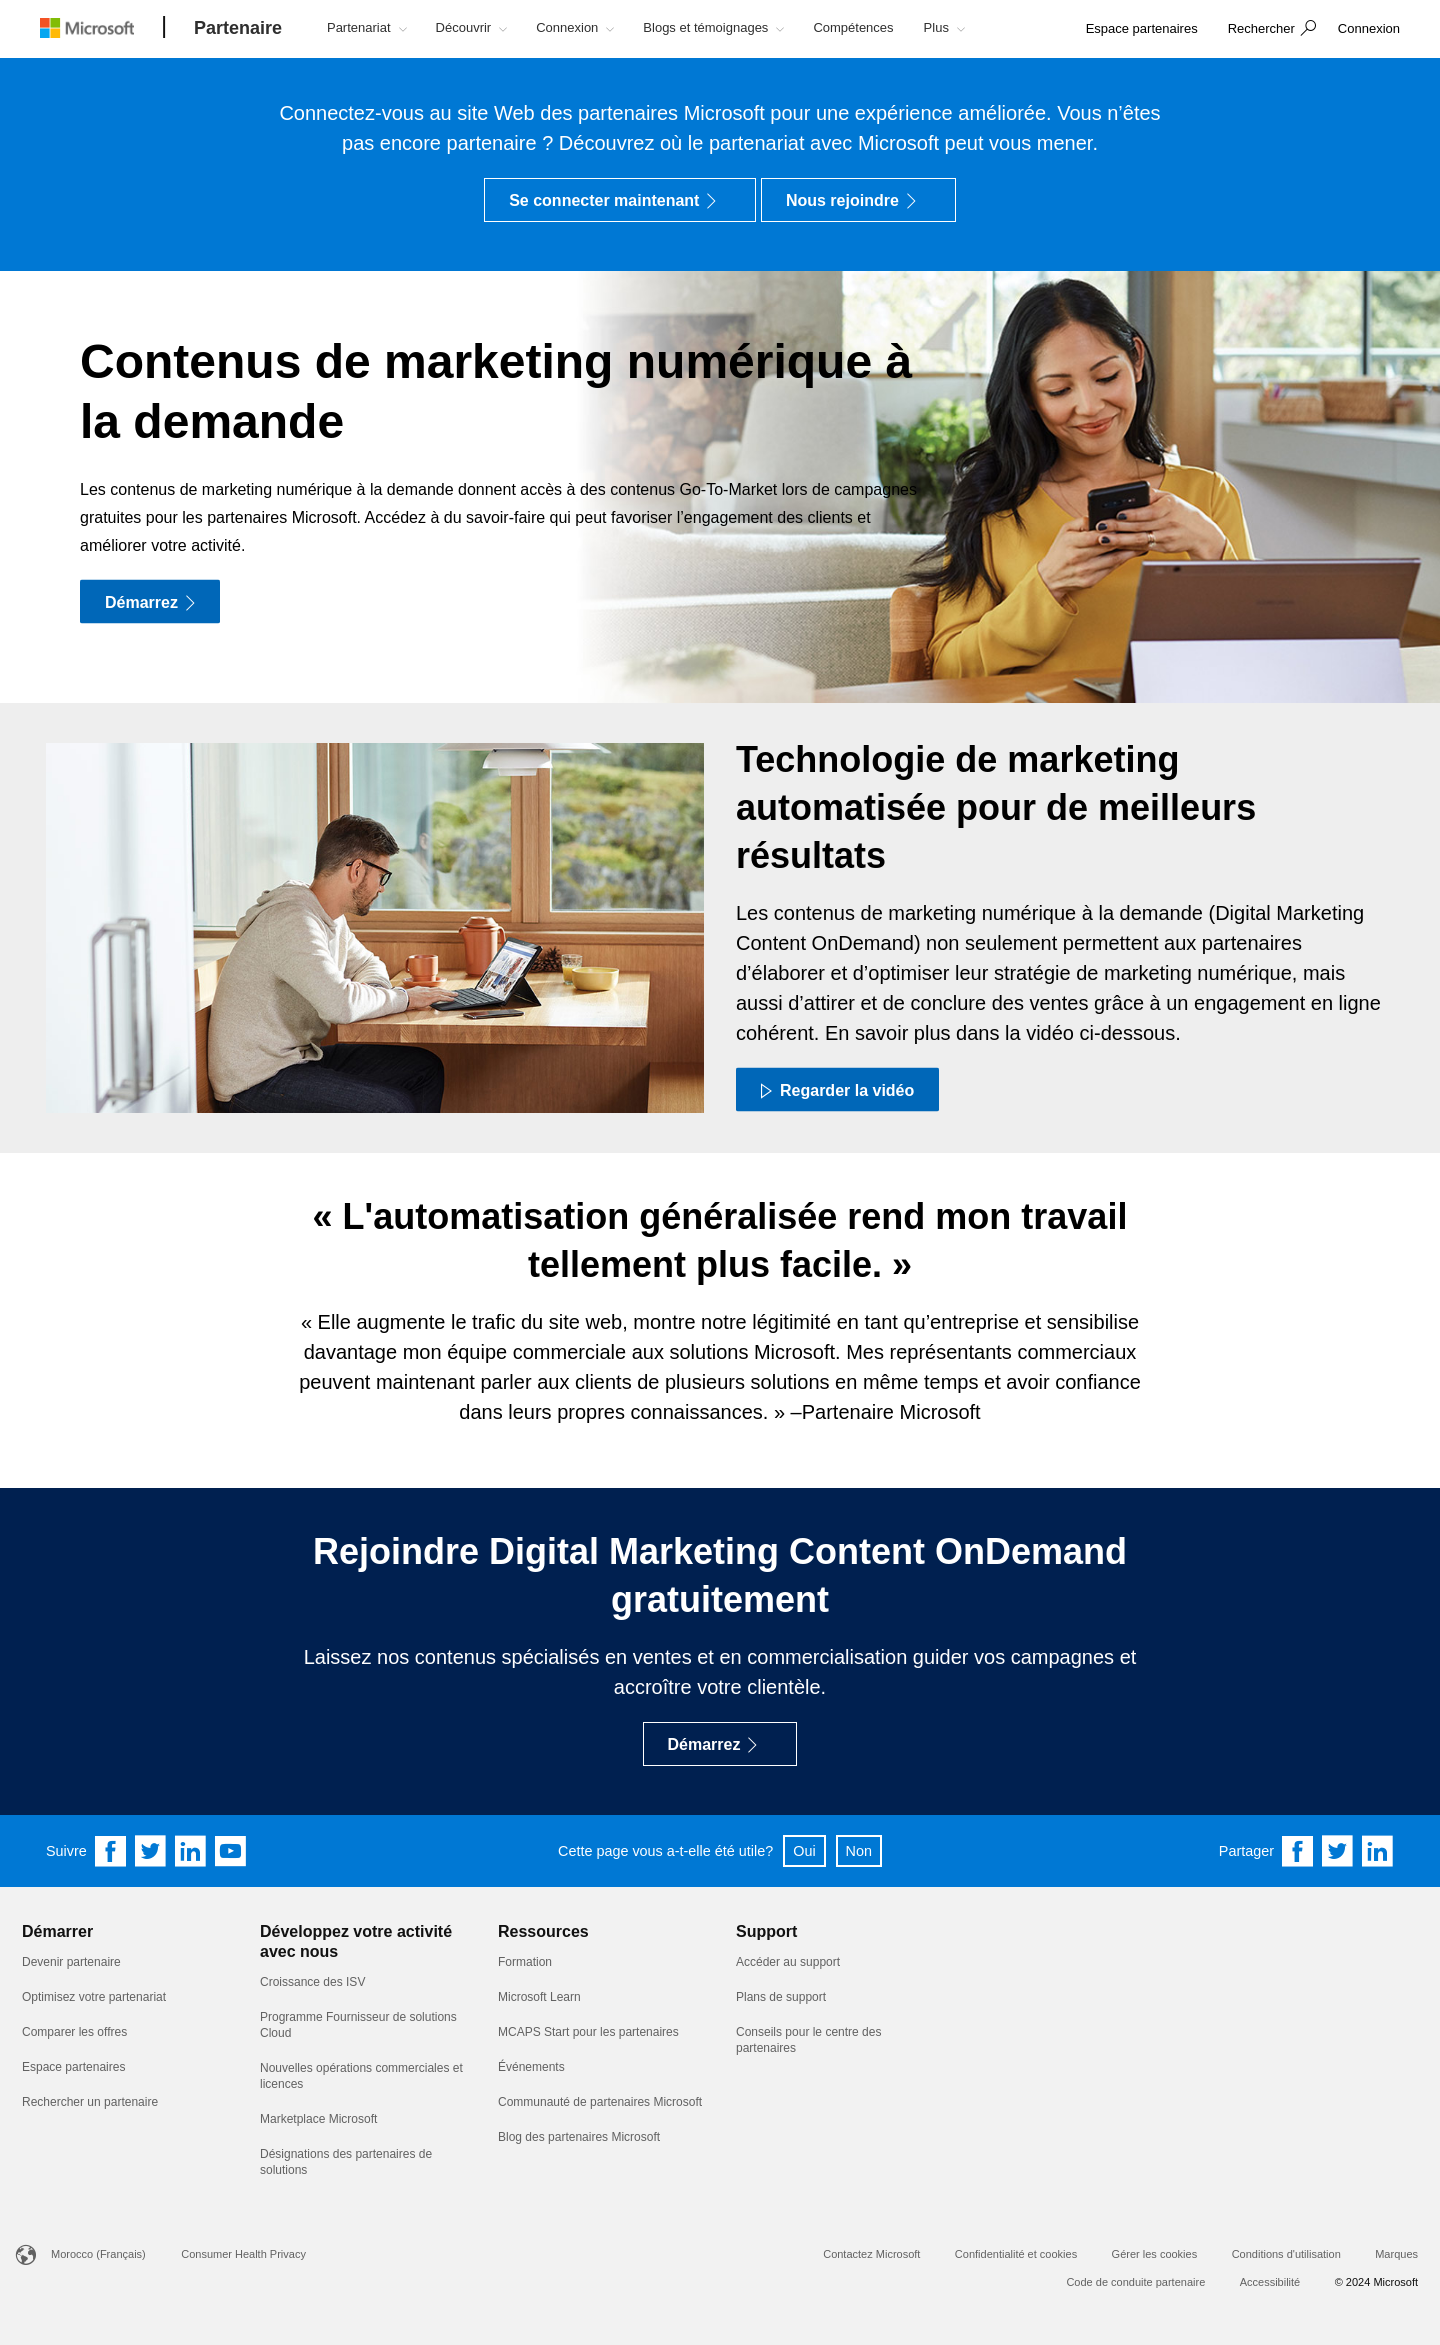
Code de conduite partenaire (1135, 2282)
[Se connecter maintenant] (620, 200)
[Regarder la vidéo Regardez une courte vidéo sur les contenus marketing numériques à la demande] (837, 1089)
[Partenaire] (238, 29)
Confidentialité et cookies (1016, 2254)
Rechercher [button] (1261, 28)
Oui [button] (804, 1851)
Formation (525, 1962)
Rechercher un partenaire (90, 2102)
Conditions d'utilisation (1286, 2254)
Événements (531, 2067)
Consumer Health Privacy (243, 2254)
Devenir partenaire (71, 1962)
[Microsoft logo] (102, 27)
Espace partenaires (73, 2067)
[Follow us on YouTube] (231, 1851)
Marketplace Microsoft (318, 2119)
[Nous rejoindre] (858, 200)
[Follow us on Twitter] (151, 1851)
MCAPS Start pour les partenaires (588, 2032)
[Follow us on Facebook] (111, 1851)
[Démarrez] (150, 602)
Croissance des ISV (312, 1982)
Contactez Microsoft (871, 2254)
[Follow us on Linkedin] (191, 1851)
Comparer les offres (74, 2032)
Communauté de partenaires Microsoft (600, 2102)
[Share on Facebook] (1298, 1851)
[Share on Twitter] (1338, 1851)
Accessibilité (1270, 2282)
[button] (1269, 30)
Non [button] (859, 1851)
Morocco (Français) (98, 2254)
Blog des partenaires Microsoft (579, 2137)
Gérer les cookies (1155, 2254)
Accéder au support (788, 1962)
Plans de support (781, 1997)
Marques (1396, 2254)
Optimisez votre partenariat (94, 1997)
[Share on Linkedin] (1378, 1851)
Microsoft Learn (539, 1997)
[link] (1142, 29)
